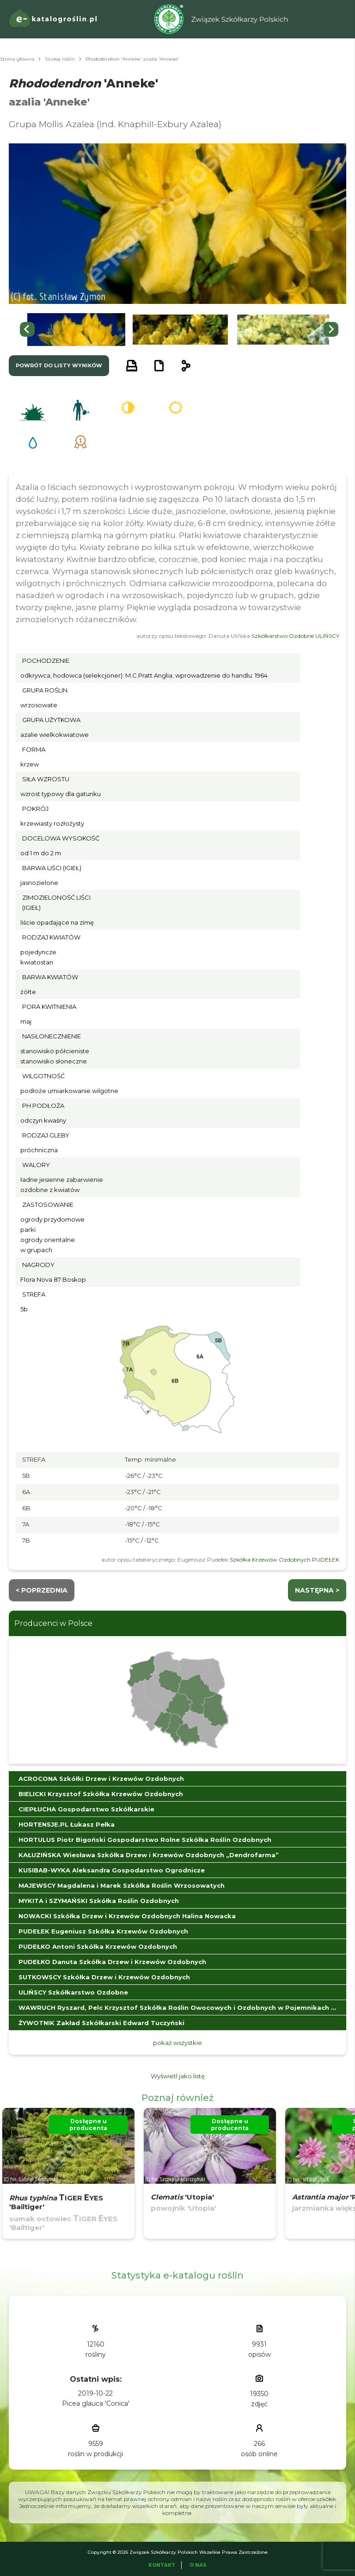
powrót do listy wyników (59, 365)
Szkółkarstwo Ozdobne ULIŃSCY (295, 635)
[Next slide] (331, 329)
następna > (317, 1590)
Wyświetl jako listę (178, 2076)
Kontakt (161, 2565)
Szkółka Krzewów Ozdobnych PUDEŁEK (284, 1559)
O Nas (198, 2565)
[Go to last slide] (27, 329)
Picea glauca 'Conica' (95, 2403)
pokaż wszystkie (177, 2042)
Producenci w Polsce (53, 1623)
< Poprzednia (41, 1590)
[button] (76, 329)
